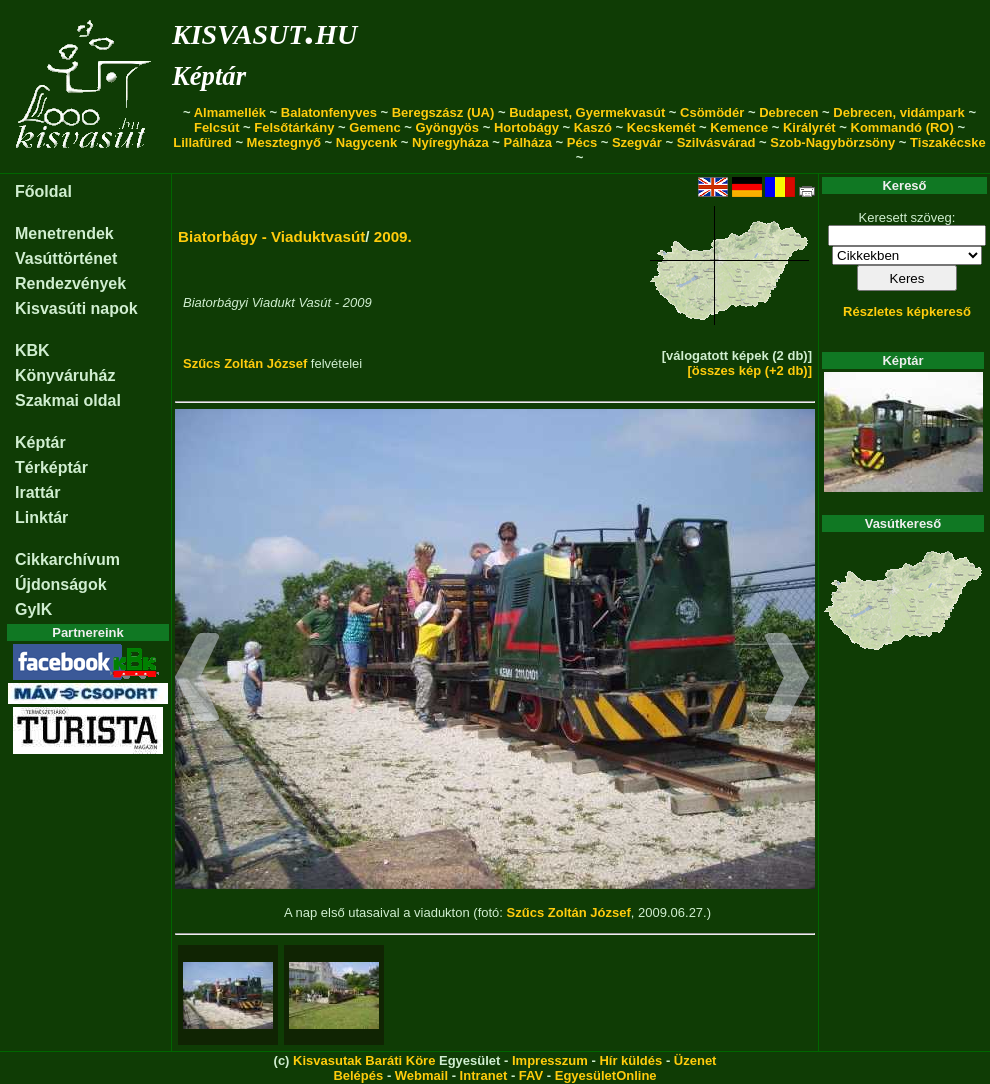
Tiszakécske (948, 142)
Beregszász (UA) (443, 112)
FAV (531, 1075)
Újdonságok (61, 584)
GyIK (33, 609)
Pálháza (528, 142)
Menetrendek (64, 233)
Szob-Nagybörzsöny (832, 142)
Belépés (358, 1075)
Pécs (582, 142)
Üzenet (695, 1060)
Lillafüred (202, 142)
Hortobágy (526, 127)
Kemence (739, 127)
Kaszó (593, 127)
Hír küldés (630, 1060)
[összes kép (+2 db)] (749, 370)
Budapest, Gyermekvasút (587, 112)
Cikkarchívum (67, 559)
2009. (393, 236)
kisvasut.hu (264, 30)
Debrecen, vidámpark (899, 112)
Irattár (37, 492)
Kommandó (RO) (902, 127)
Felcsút (217, 127)
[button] (197, 680)
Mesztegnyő (284, 142)
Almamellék (230, 112)
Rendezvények (70, 283)
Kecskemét (661, 127)
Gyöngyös (447, 127)
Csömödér (712, 112)
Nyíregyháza (450, 142)
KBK (32, 350)
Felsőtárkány (294, 127)
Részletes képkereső (907, 311)
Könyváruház (65, 375)
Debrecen (788, 112)
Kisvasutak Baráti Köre (364, 1060)
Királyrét (809, 127)
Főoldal (43, 191)
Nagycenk (366, 142)
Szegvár (637, 142)
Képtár (209, 76)
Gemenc (374, 127)
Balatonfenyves (329, 112)
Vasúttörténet (66, 258)
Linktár (41, 517)
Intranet (484, 1075)
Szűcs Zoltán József (245, 363)
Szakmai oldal (68, 400)
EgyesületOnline (606, 1075)
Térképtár (51, 467)
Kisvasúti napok (76, 308)
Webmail (421, 1075)
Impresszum (550, 1060)
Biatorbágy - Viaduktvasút (271, 236)
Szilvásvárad (716, 142)
